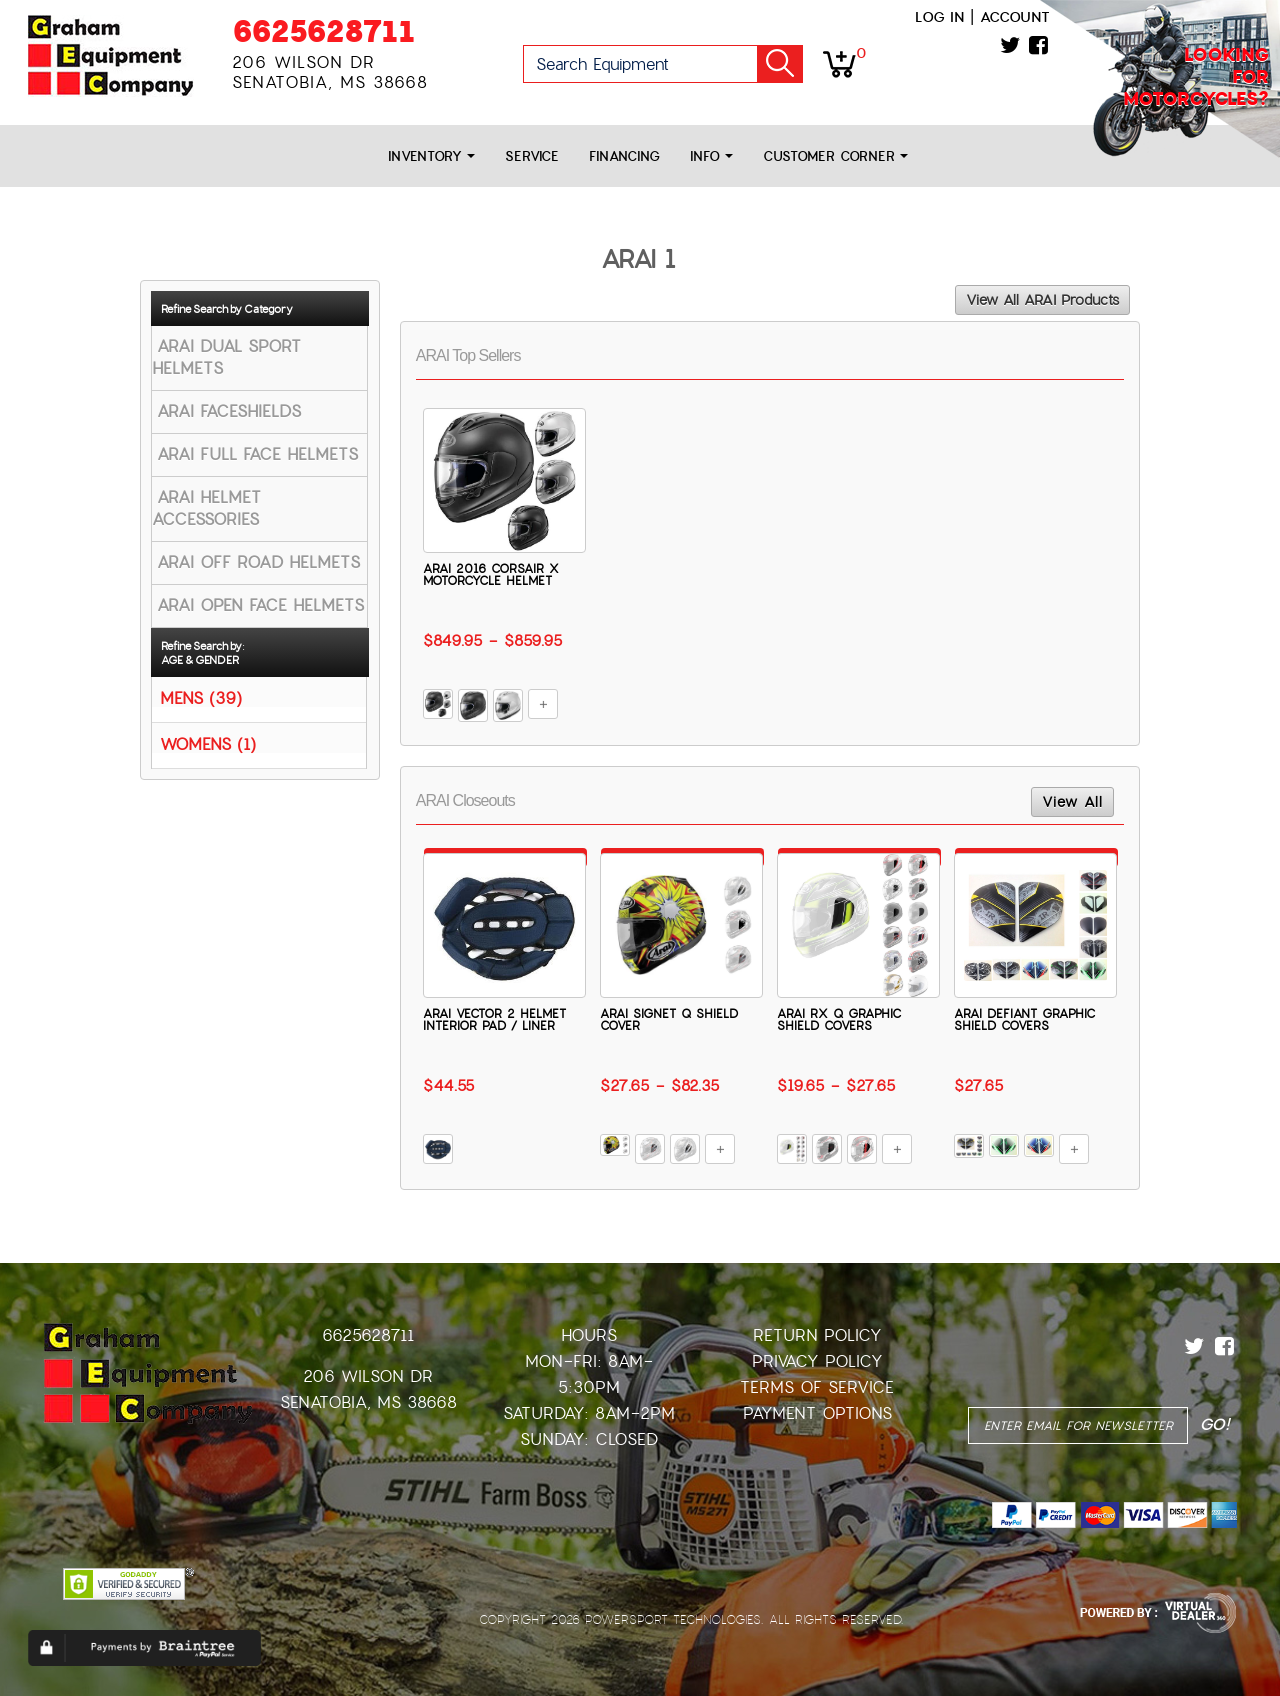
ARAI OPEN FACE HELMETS (260, 605)
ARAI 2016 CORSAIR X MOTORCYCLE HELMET (491, 575)
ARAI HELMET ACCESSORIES (206, 508)
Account (1015, 17)
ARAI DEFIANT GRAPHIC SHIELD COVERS (1024, 1020)
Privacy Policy (817, 1361)
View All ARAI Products (1042, 300)
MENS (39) (201, 697)
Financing (624, 156)
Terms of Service (817, 1387)
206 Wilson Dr (368, 1376)
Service (532, 156)
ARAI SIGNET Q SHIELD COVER (669, 1020)
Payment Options (817, 1413)
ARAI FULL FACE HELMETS (257, 454)
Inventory (431, 156)
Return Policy (817, 1335)
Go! (780, 64)
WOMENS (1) (208, 743)
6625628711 (323, 31)
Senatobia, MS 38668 (368, 1402)
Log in (939, 17)
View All (1072, 802)
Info (711, 156)
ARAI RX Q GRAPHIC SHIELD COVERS (839, 1020)
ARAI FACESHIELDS (229, 411)
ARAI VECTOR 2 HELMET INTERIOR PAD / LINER (494, 1020)
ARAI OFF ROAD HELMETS (258, 562)
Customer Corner (835, 156)
